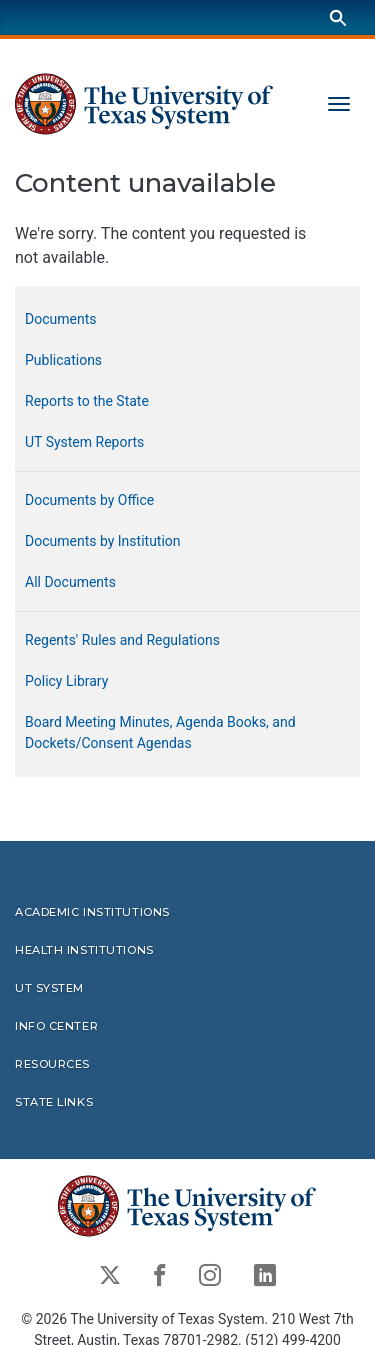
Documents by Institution (103, 541)
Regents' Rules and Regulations (122, 640)
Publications (63, 360)
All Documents (70, 582)
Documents (60, 319)
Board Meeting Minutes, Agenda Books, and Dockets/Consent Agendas (160, 732)
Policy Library (66, 681)
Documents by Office (89, 500)
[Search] (338, 17)
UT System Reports (84, 442)
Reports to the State (87, 401)
